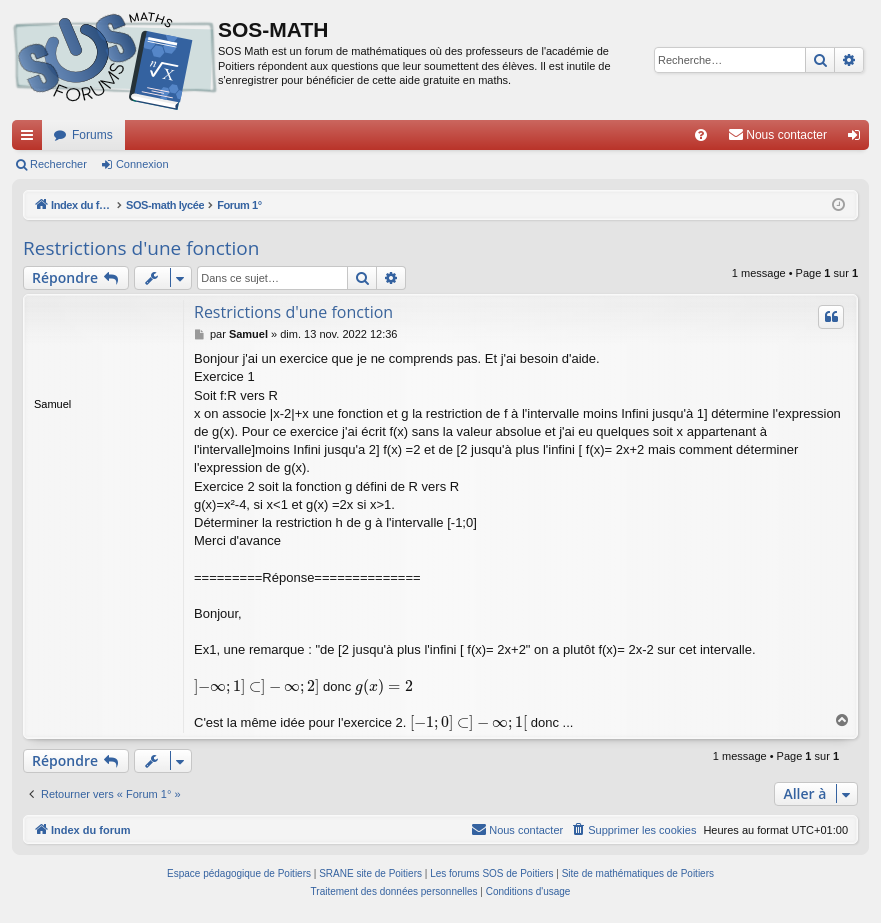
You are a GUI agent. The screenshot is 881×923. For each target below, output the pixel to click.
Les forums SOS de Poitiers (491, 873)
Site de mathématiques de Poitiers (638, 873)
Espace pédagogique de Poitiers (239, 873)
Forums (92, 135)
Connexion (142, 164)
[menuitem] (701, 135)
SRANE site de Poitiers (370, 873)
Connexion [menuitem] (858, 139)
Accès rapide (31, 139)
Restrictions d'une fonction (141, 248)
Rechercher (58, 164)
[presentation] (256, 686)
